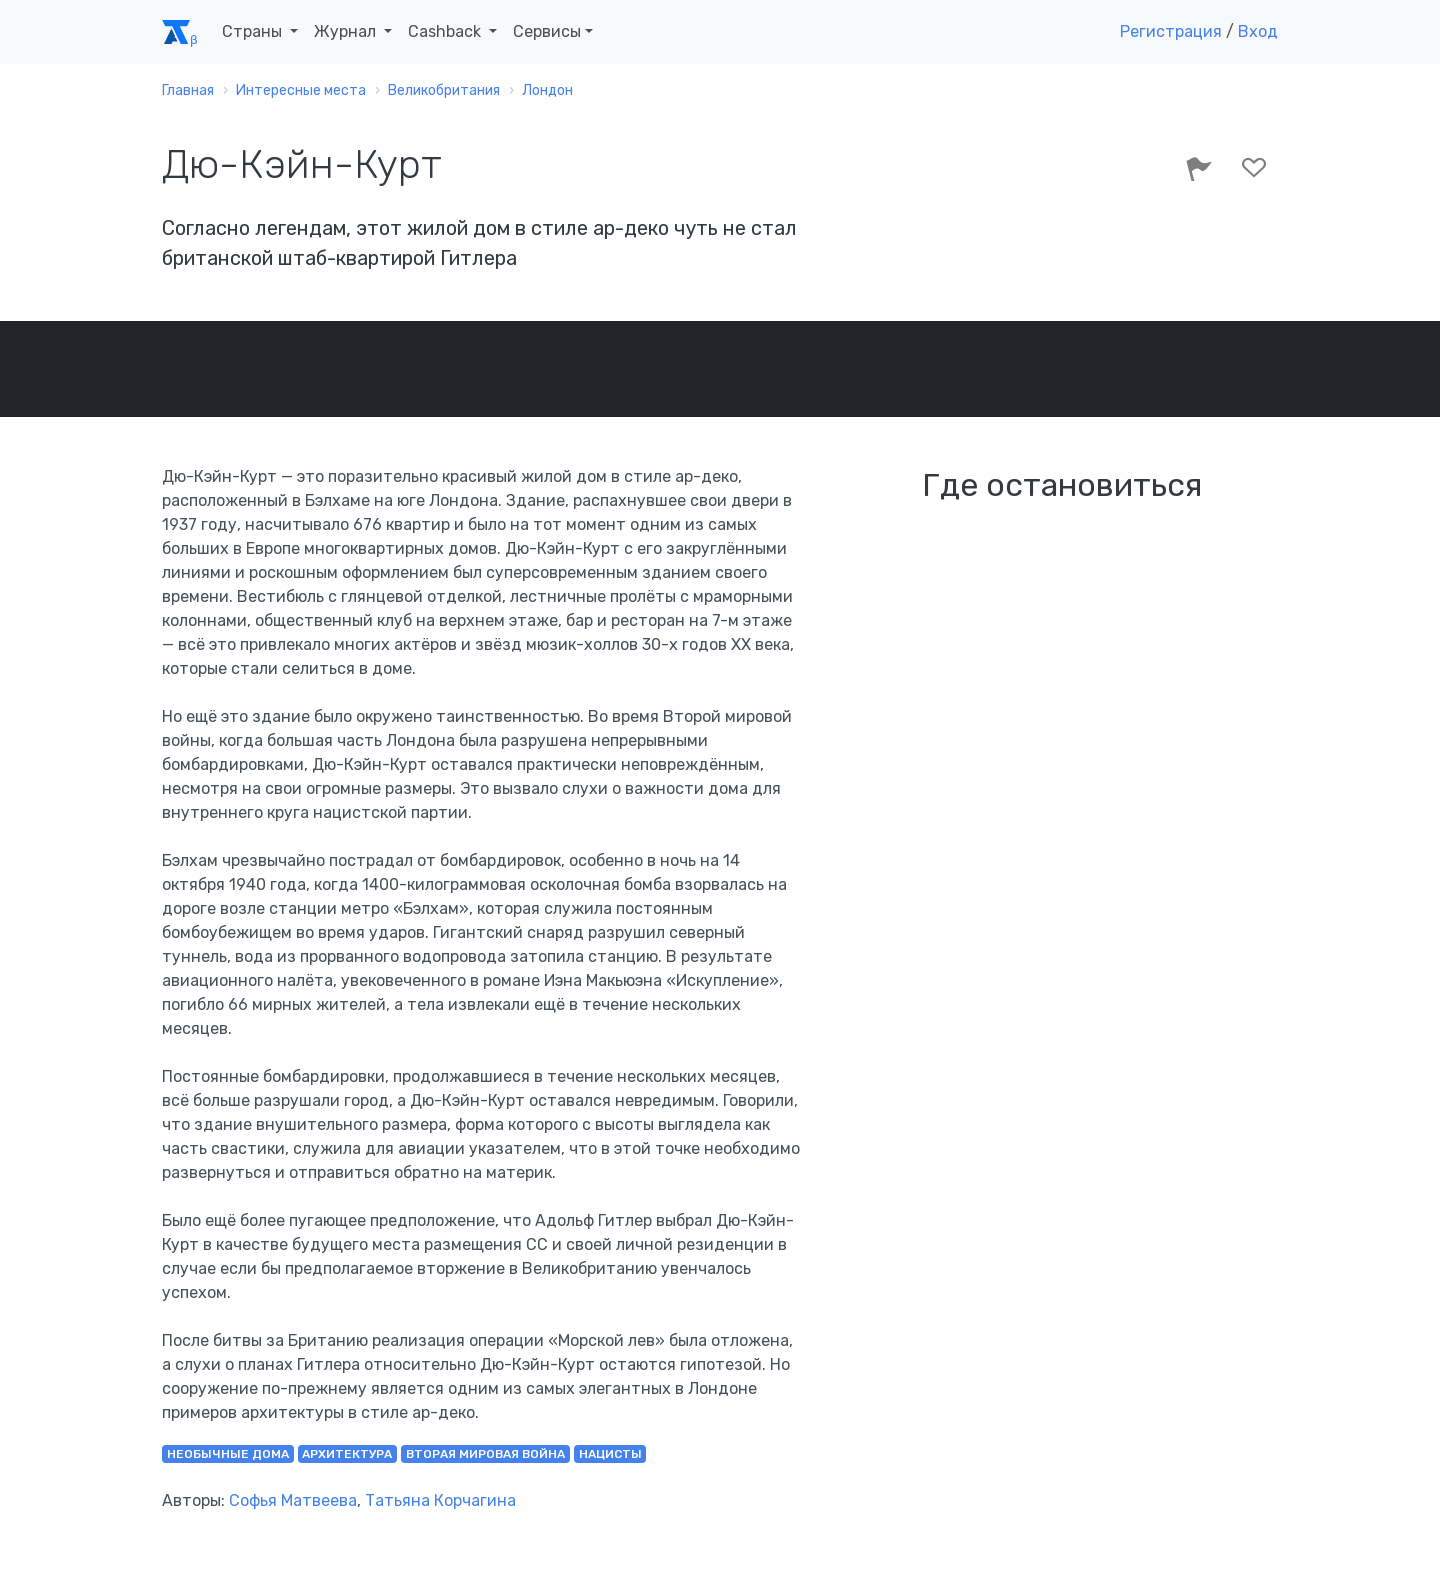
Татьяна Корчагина (440, 1500)
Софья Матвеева (293, 1500)
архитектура (347, 1454)
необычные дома (228, 1454)
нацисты (610, 1454)
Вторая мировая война (485, 1454)
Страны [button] (254, 31)
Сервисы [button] (547, 31)
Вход (1258, 31)
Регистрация (1171, 31)
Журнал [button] (347, 31)
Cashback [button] (446, 31)
